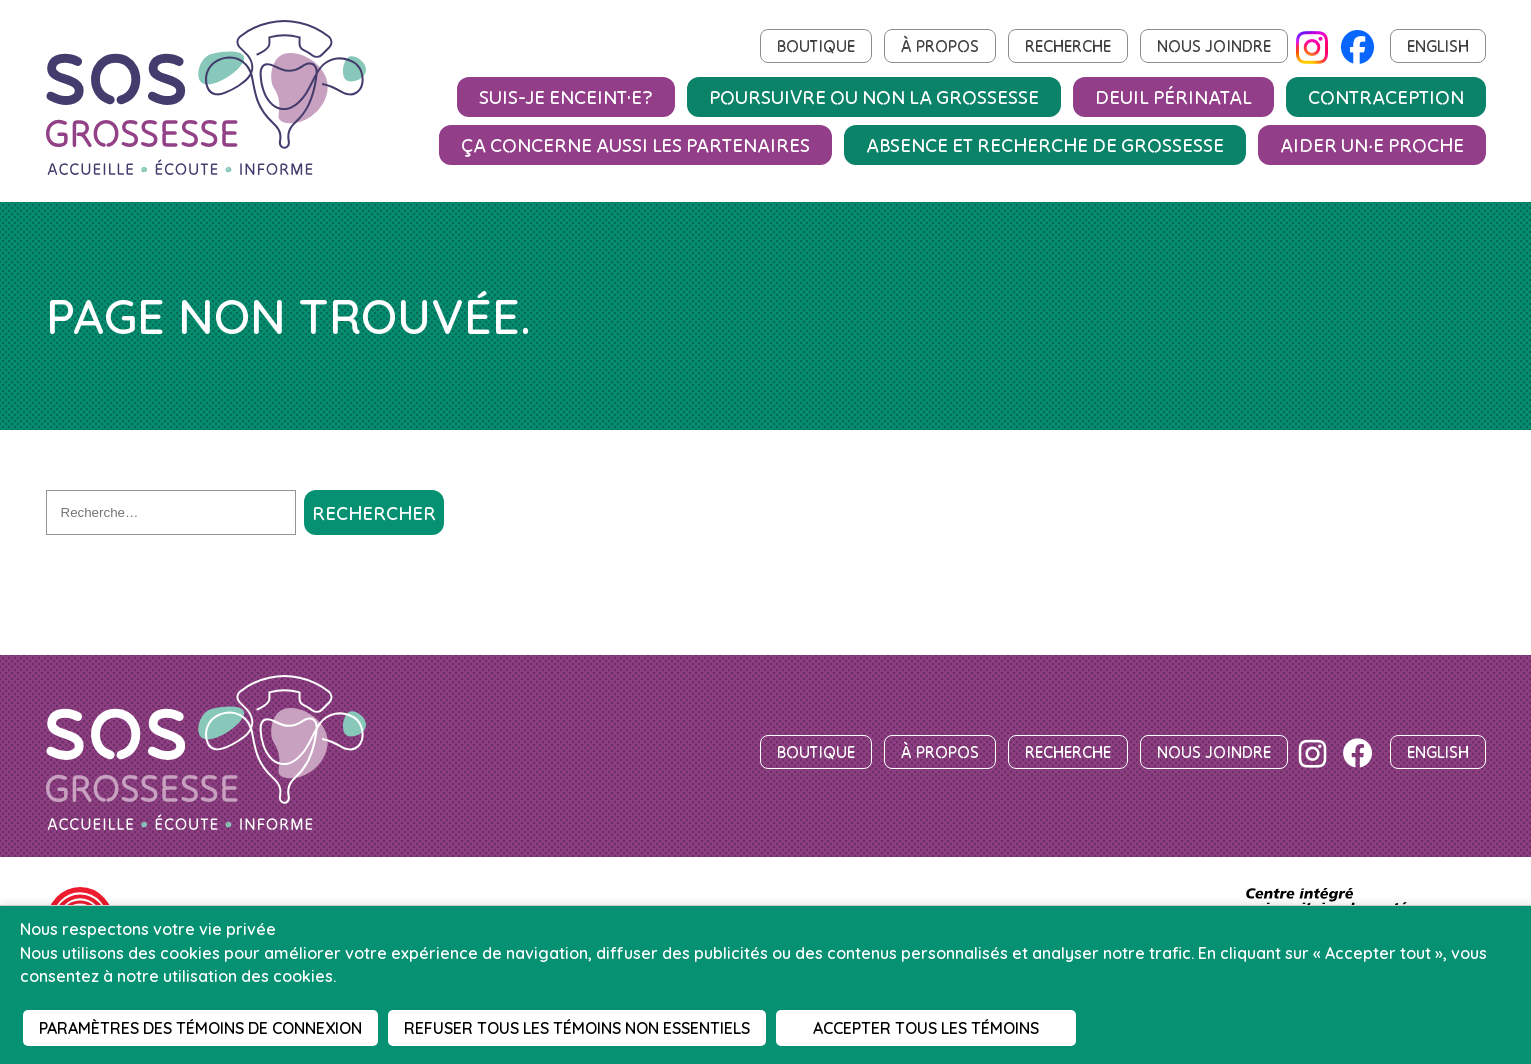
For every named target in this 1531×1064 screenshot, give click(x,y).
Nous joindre (1214, 46)
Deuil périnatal (1173, 96)
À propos (940, 46)
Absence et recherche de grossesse (1045, 144)
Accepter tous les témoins (926, 1028)
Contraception (1386, 96)
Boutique (816, 46)
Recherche (1068, 46)
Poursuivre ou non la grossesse (874, 96)
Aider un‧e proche (1372, 144)
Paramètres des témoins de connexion (200, 1028)
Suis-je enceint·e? (566, 96)
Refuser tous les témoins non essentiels (577, 1028)
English (1438, 46)
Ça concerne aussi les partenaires (635, 144)
